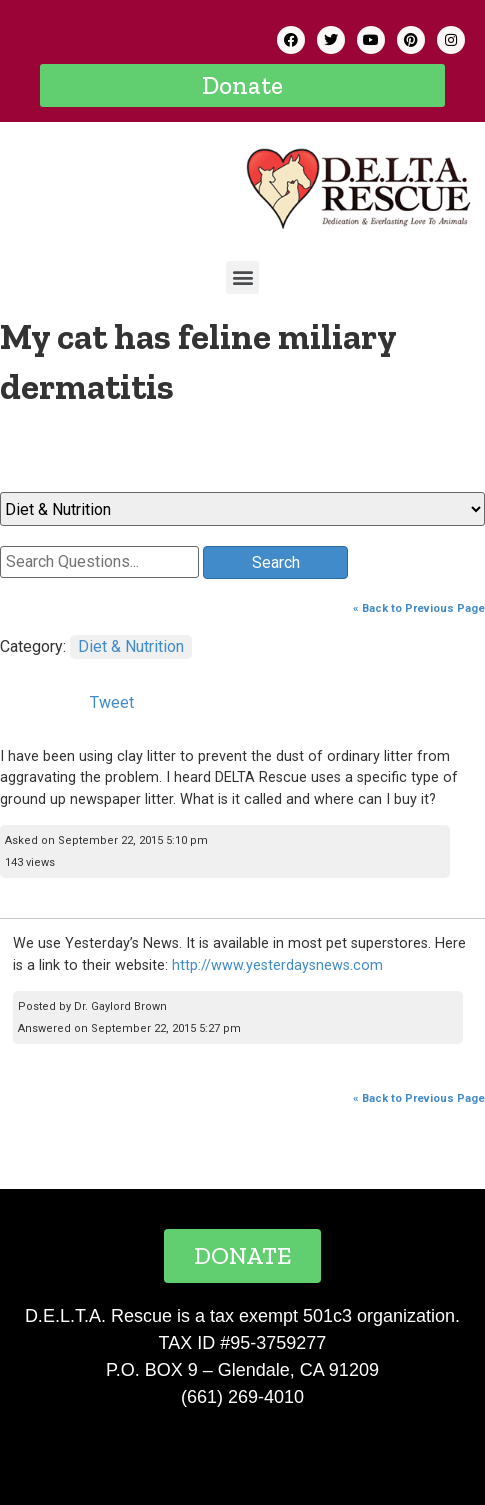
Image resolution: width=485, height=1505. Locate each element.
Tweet (112, 702)
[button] (242, 85)
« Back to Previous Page (419, 608)
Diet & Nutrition (131, 646)
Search (276, 562)
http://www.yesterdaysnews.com (277, 965)
